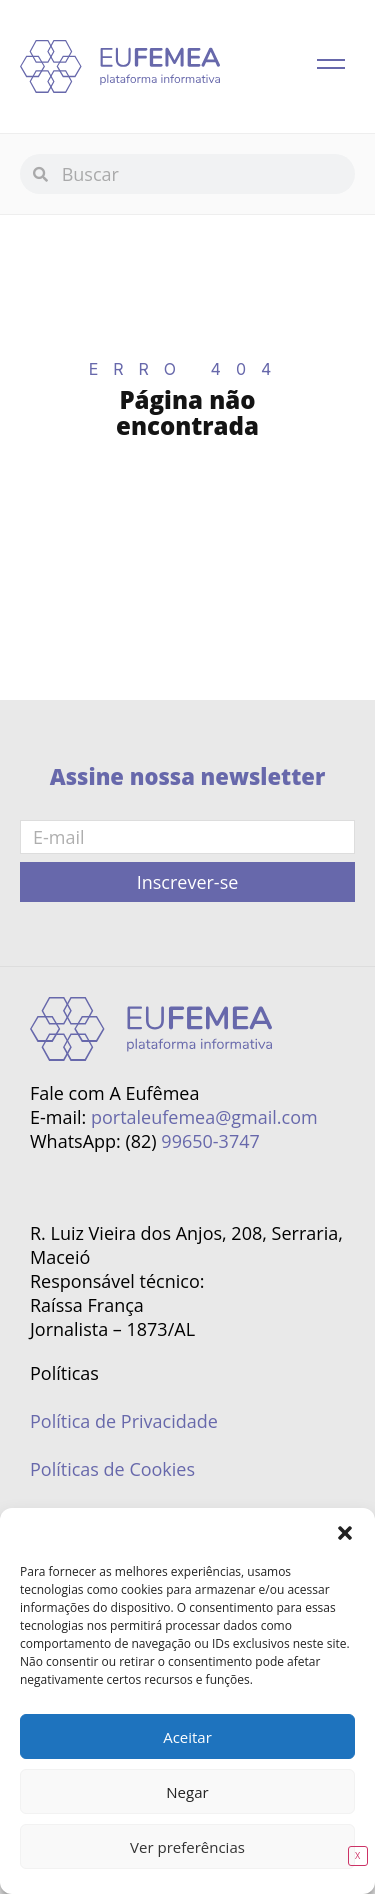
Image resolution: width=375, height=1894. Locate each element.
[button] (345, 1533)
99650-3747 (210, 1141)
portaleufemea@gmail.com (204, 1117)
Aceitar (187, 1737)
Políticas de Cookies (112, 1469)
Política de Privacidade (124, 1421)
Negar (187, 1792)
